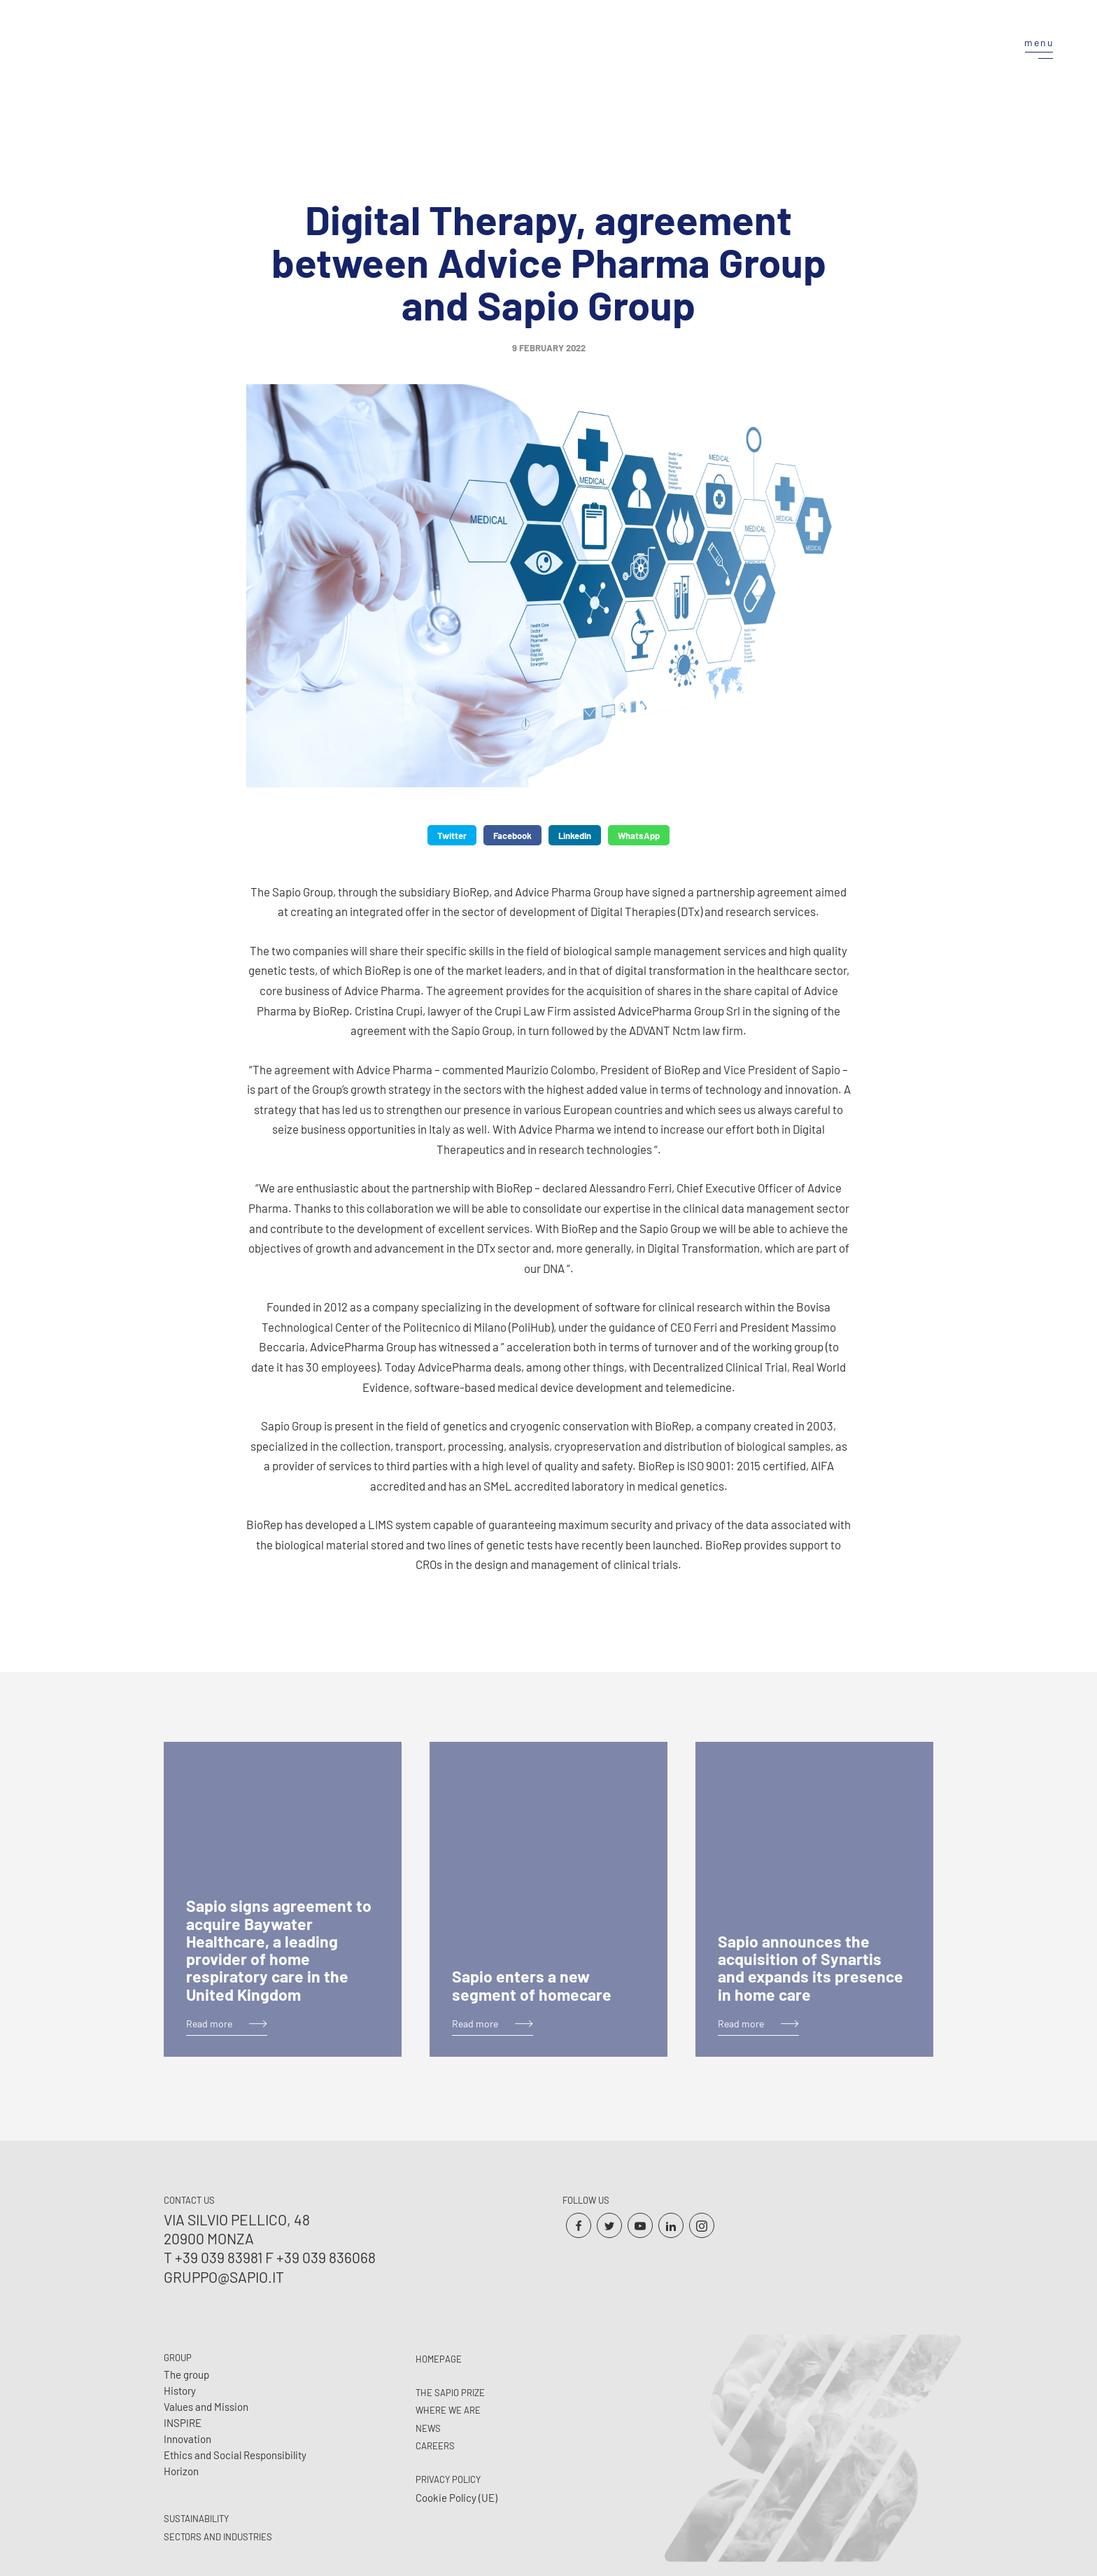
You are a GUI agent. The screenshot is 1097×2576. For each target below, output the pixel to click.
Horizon (181, 2471)
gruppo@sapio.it (224, 2277)
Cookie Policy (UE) (456, 2497)
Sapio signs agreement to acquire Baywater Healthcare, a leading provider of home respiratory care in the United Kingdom (278, 1950)
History (180, 2390)
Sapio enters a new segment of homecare (531, 1985)
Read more (209, 2023)
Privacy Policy (448, 2479)
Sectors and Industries (218, 2536)
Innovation (187, 2439)
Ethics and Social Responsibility (235, 2455)
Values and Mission (206, 2406)
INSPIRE (182, 2422)
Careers (435, 2445)
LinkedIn (574, 835)
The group (186, 2374)
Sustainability (196, 2518)
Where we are (448, 2410)
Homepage (439, 2359)
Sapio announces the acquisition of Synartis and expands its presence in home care (810, 1967)
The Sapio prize (450, 2392)
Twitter (452, 835)
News (428, 2428)
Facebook (512, 835)
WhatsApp (639, 835)
